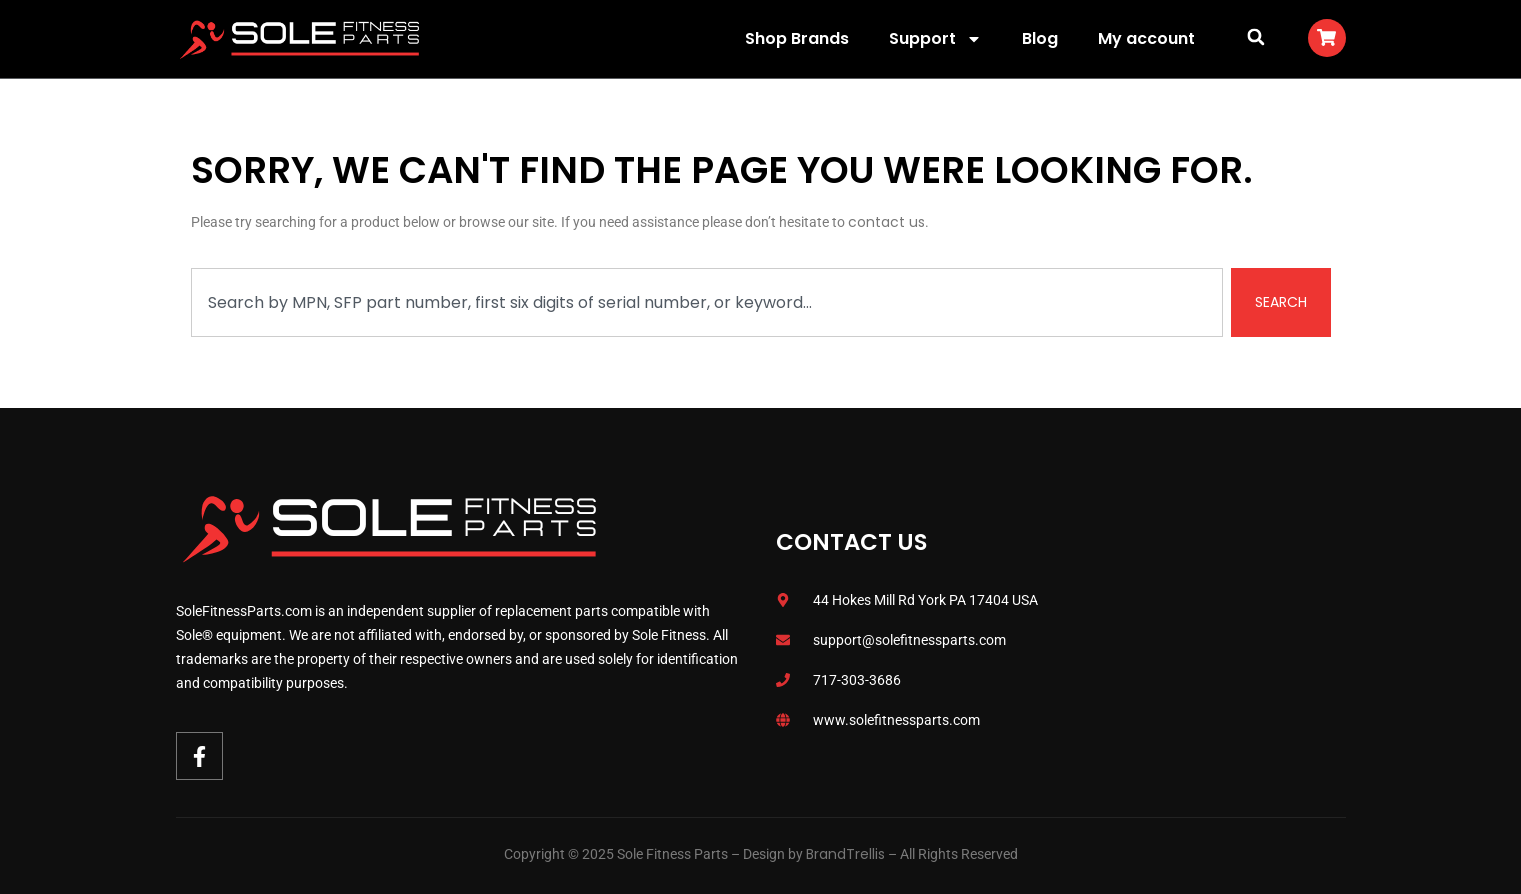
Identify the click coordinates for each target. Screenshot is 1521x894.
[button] (1256, 36)
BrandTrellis (845, 854)
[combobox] (707, 302)
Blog (1040, 38)
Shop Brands (797, 38)
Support (935, 39)
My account (1146, 38)
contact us (886, 222)
